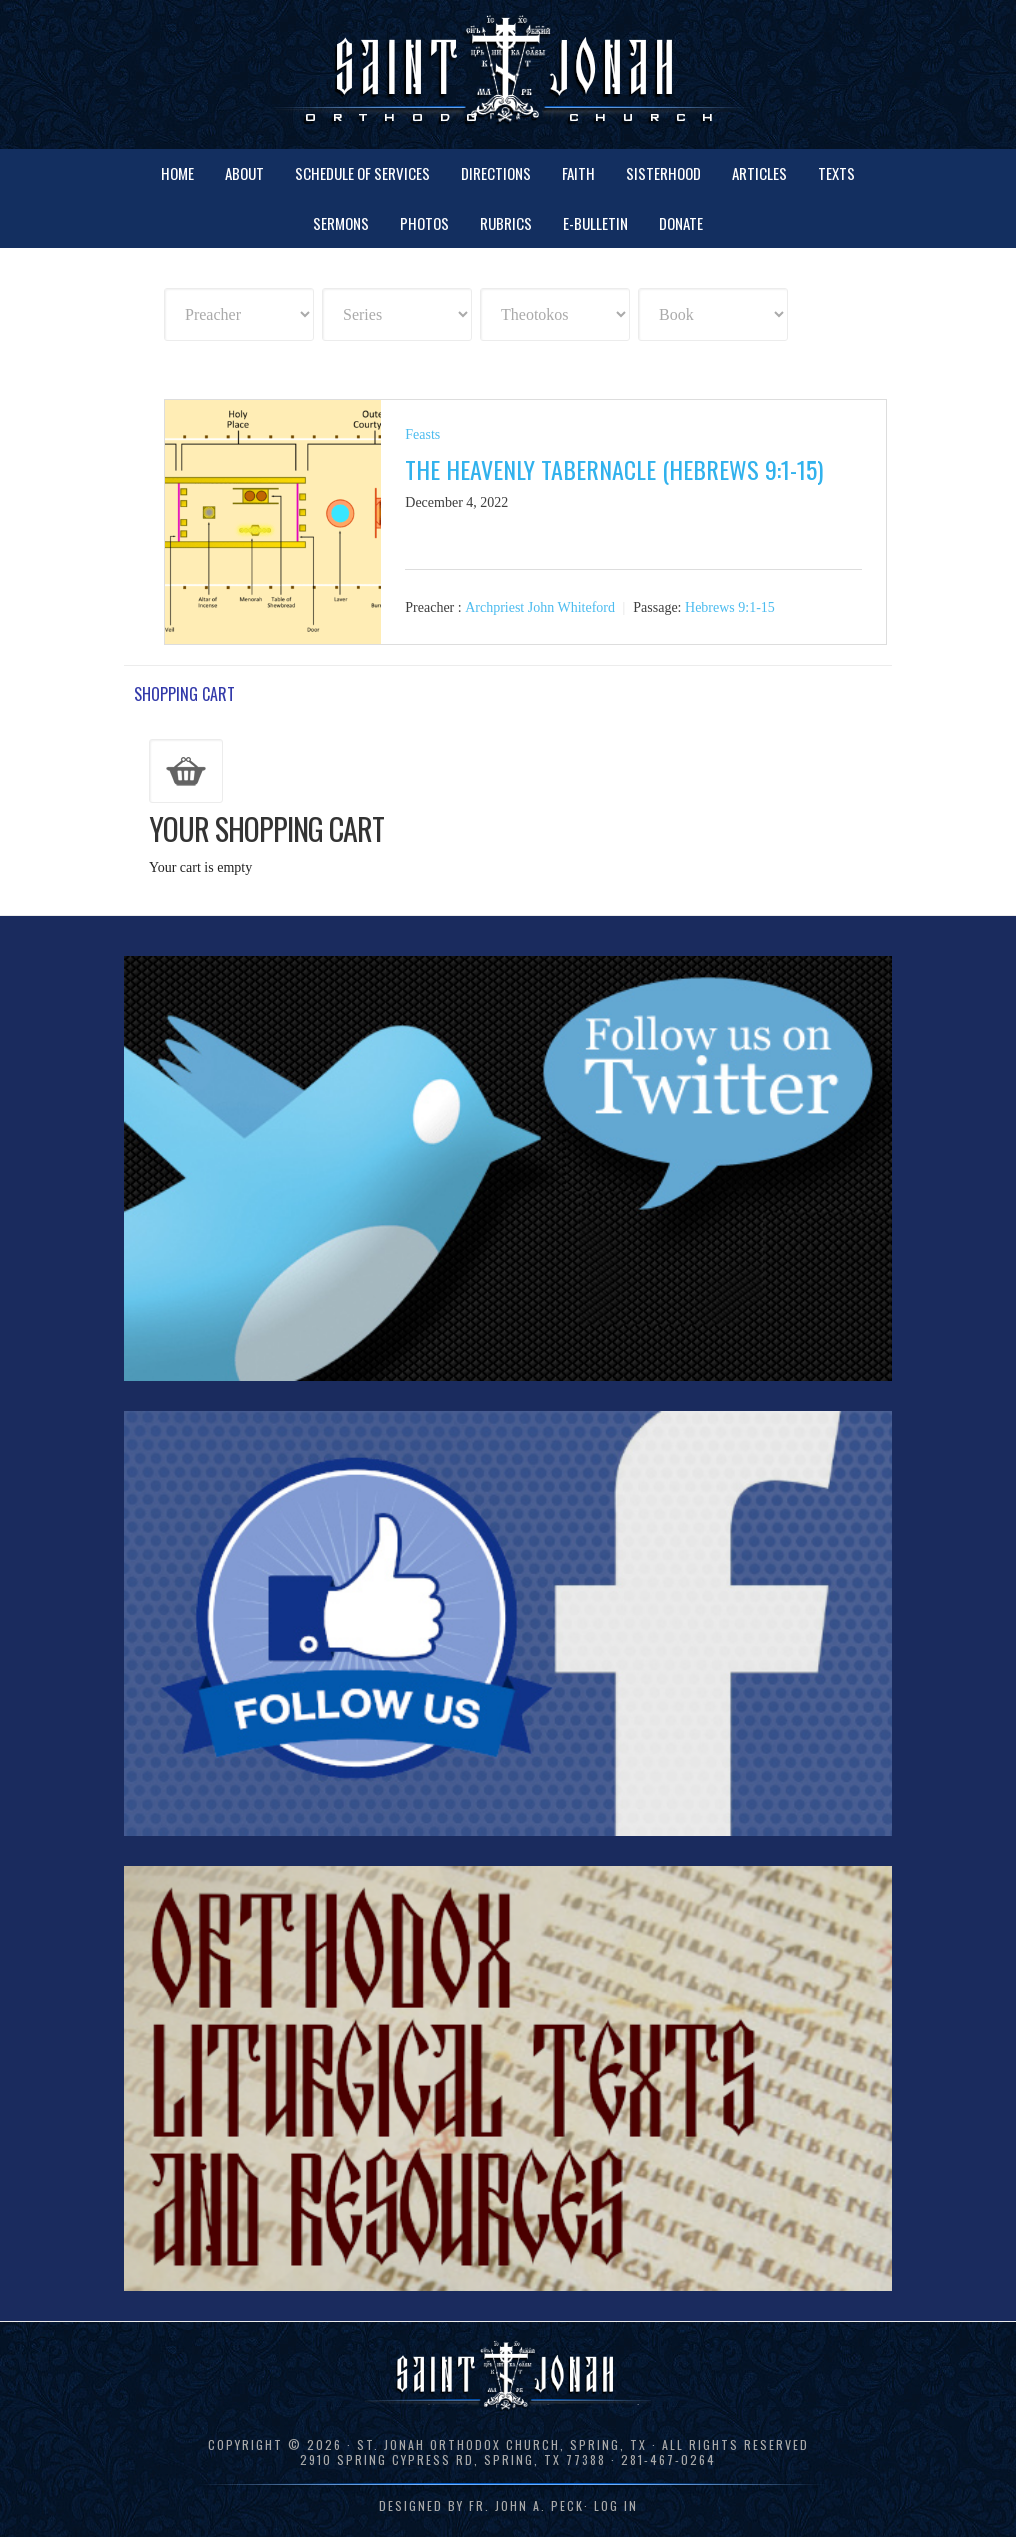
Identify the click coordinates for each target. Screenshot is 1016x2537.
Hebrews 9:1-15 (730, 607)
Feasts (422, 434)
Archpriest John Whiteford (540, 607)
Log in (616, 2505)
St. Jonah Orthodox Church (508, 72)
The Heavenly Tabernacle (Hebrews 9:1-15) (614, 469)
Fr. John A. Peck (526, 2505)
